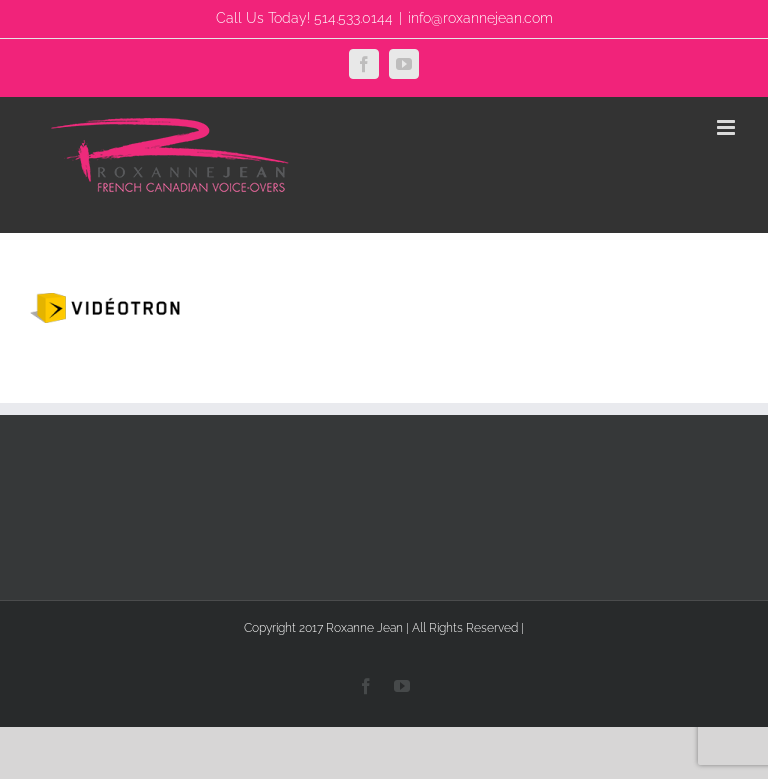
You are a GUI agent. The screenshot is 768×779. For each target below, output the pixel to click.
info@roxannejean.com (480, 18)
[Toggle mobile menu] (727, 127)
